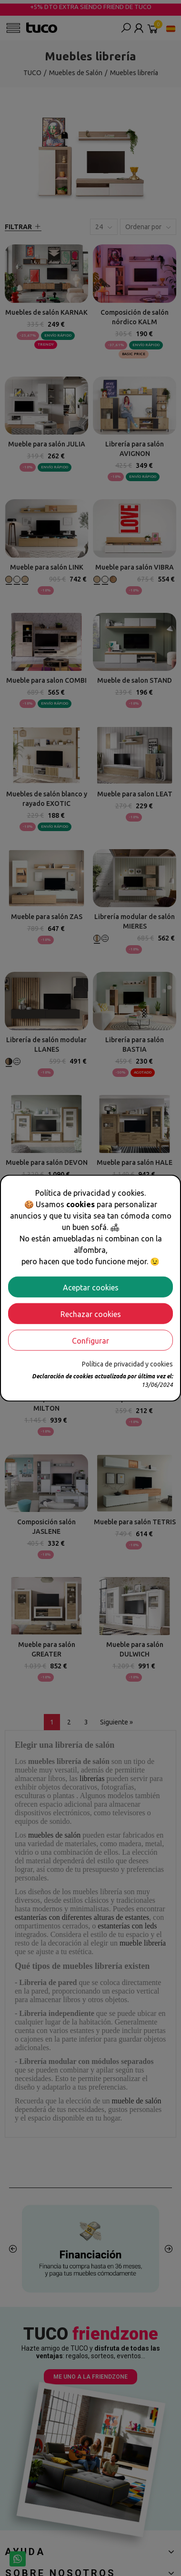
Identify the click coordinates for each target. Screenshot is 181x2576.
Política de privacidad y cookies (127, 1363)
